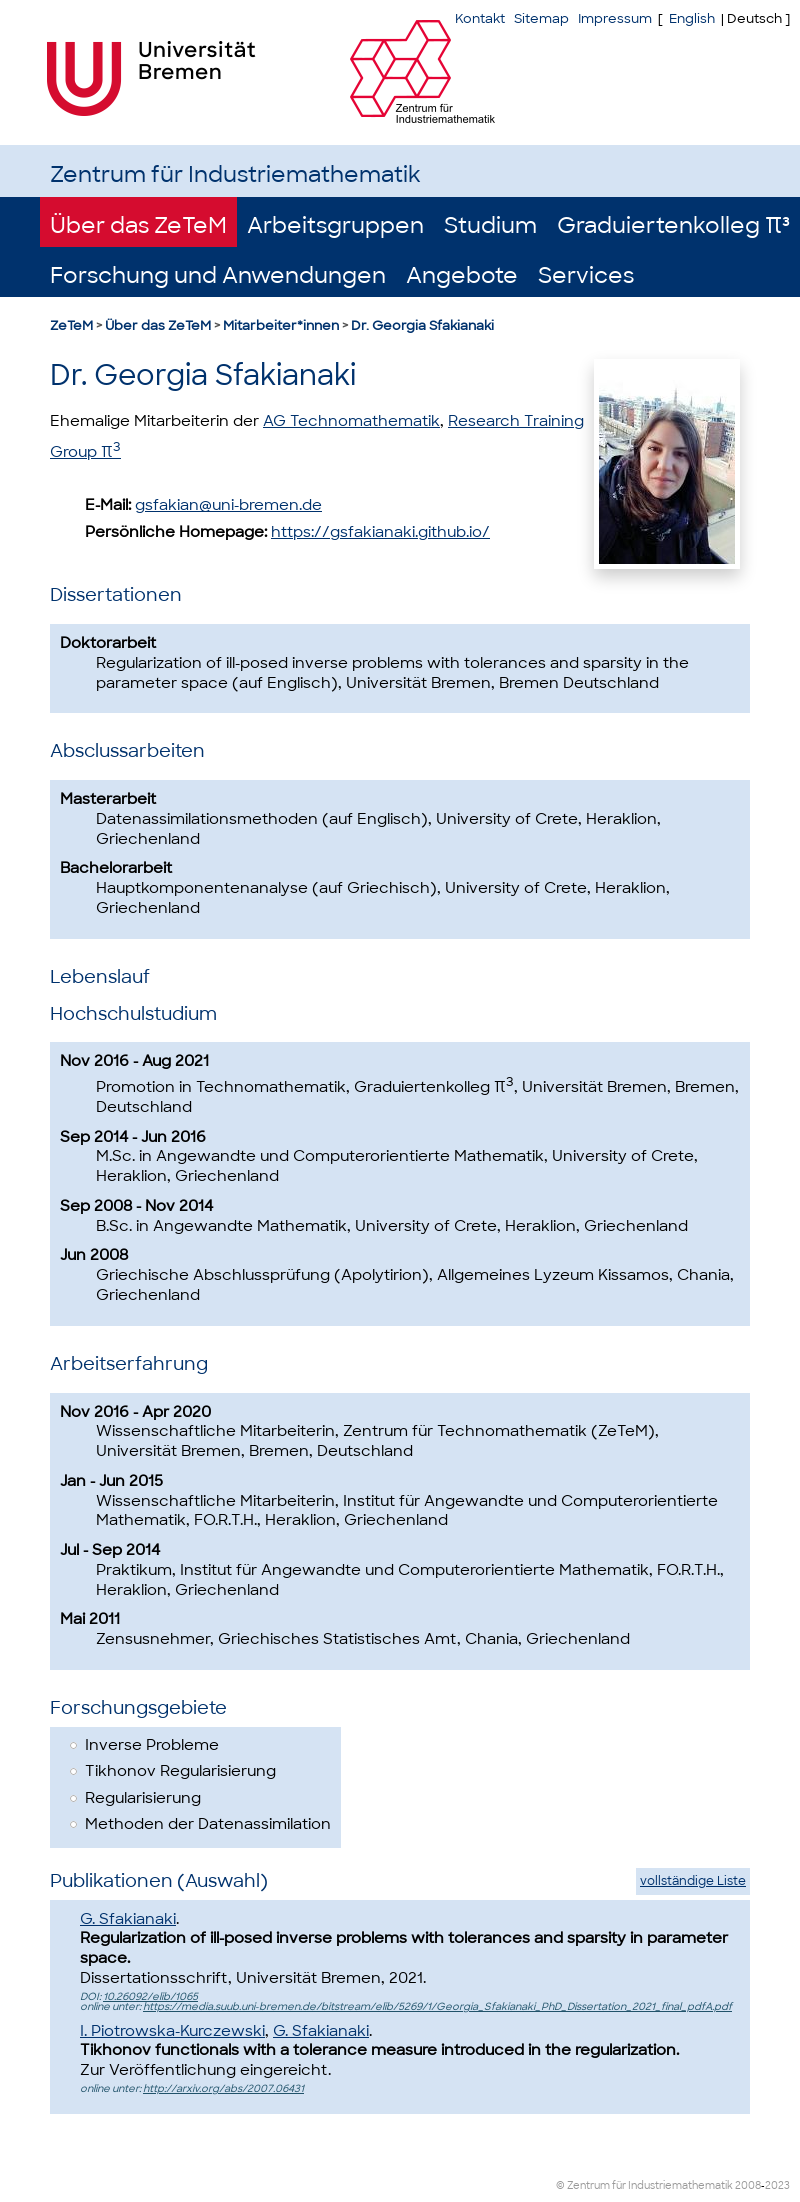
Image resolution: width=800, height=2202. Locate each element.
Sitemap (541, 18)
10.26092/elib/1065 (150, 1996)
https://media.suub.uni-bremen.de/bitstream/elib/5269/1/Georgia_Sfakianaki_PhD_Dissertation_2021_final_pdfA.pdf (437, 2006)
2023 (777, 2185)
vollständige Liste (693, 1881)
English (692, 18)
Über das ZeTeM (138, 225)
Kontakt (480, 18)
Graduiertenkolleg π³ (673, 225)
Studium (490, 225)
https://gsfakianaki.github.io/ (380, 532)
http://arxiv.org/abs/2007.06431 (223, 2088)
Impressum (615, 18)
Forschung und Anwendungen (218, 275)
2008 (748, 2185)
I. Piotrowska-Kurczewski (172, 2031)
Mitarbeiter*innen (281, 325)
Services (586, 275)
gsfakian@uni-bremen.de (228, 505)
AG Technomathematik (351, 421)
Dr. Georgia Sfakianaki (422, 325)
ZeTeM (71, 325)
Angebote (462, 275)
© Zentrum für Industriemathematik (644, 2185)
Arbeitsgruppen (335, 225)
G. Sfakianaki (128, 1919)
